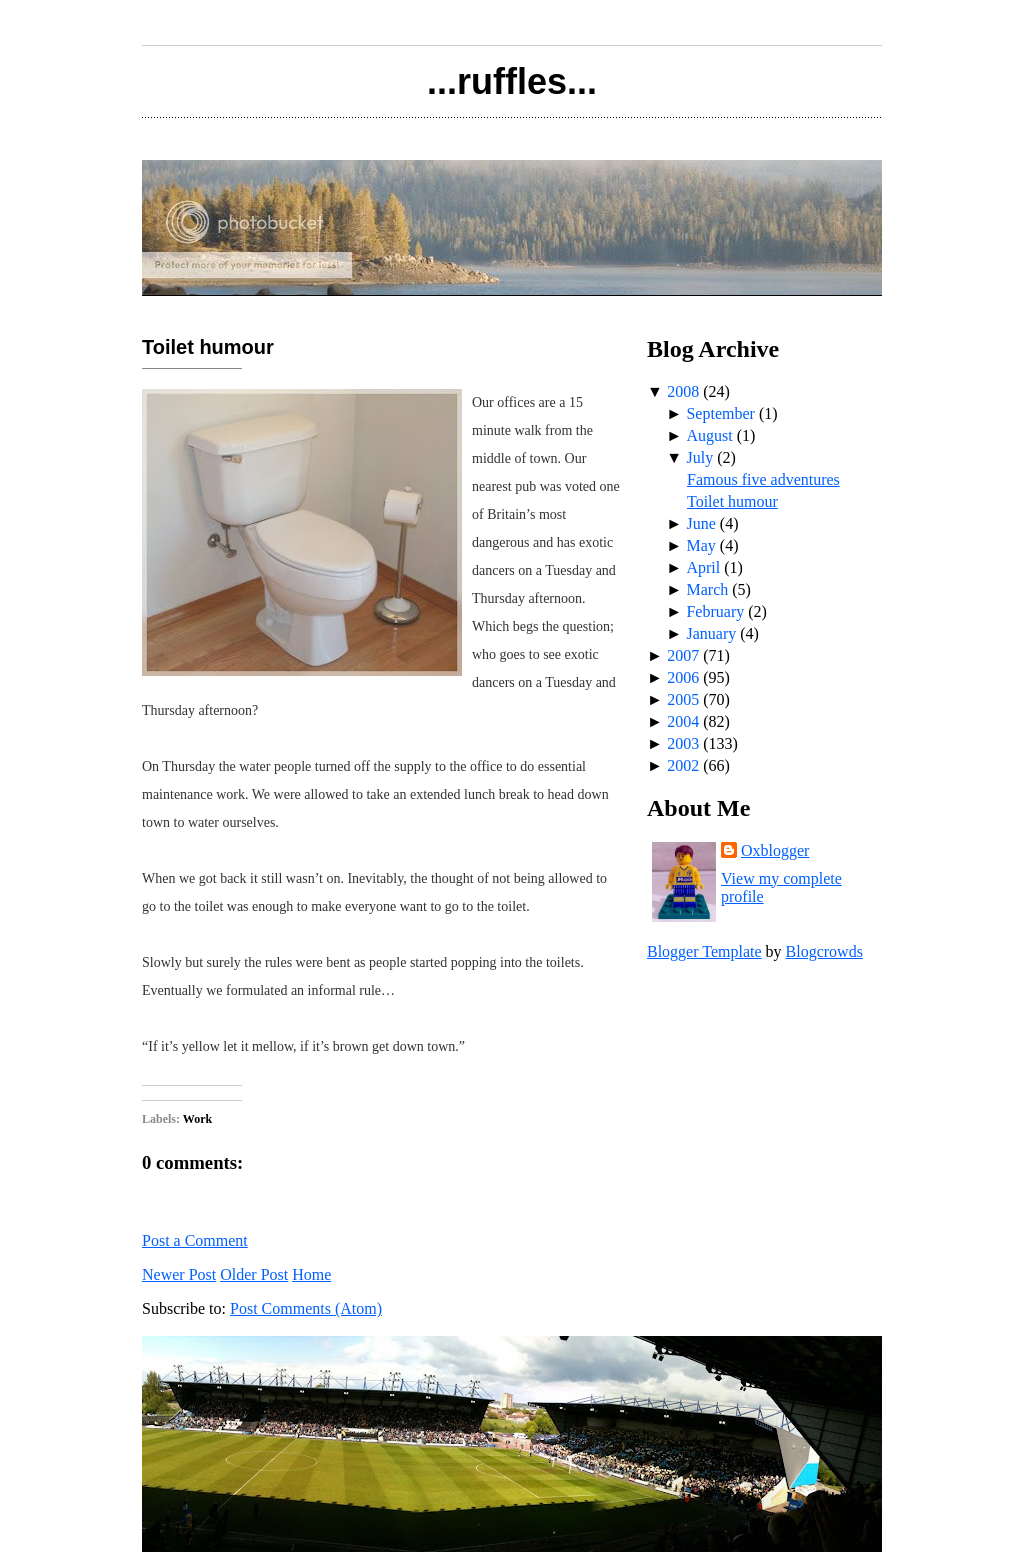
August (709, 435)
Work (197, 1119)
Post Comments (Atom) (306, 1308)
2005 (683, 699)
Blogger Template (704, 951)
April (703, 567)
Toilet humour (208, 347)
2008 (683, 391)
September (720, 413)
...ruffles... (512, 81)
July (699, 457)
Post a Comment (195, 1240)
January (711, 633)
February (715, 611)
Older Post (254, 1274)
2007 (683, 655)
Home (311, 1274)
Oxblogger (775, 850)
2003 (683, 743)
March (707, 589)
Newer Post (179, 1274)
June (700, 523)
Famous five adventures (763, 479)
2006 (683, 677)
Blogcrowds (824, 951)
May (700, 545)
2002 (683, 765)
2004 (683, 721)
